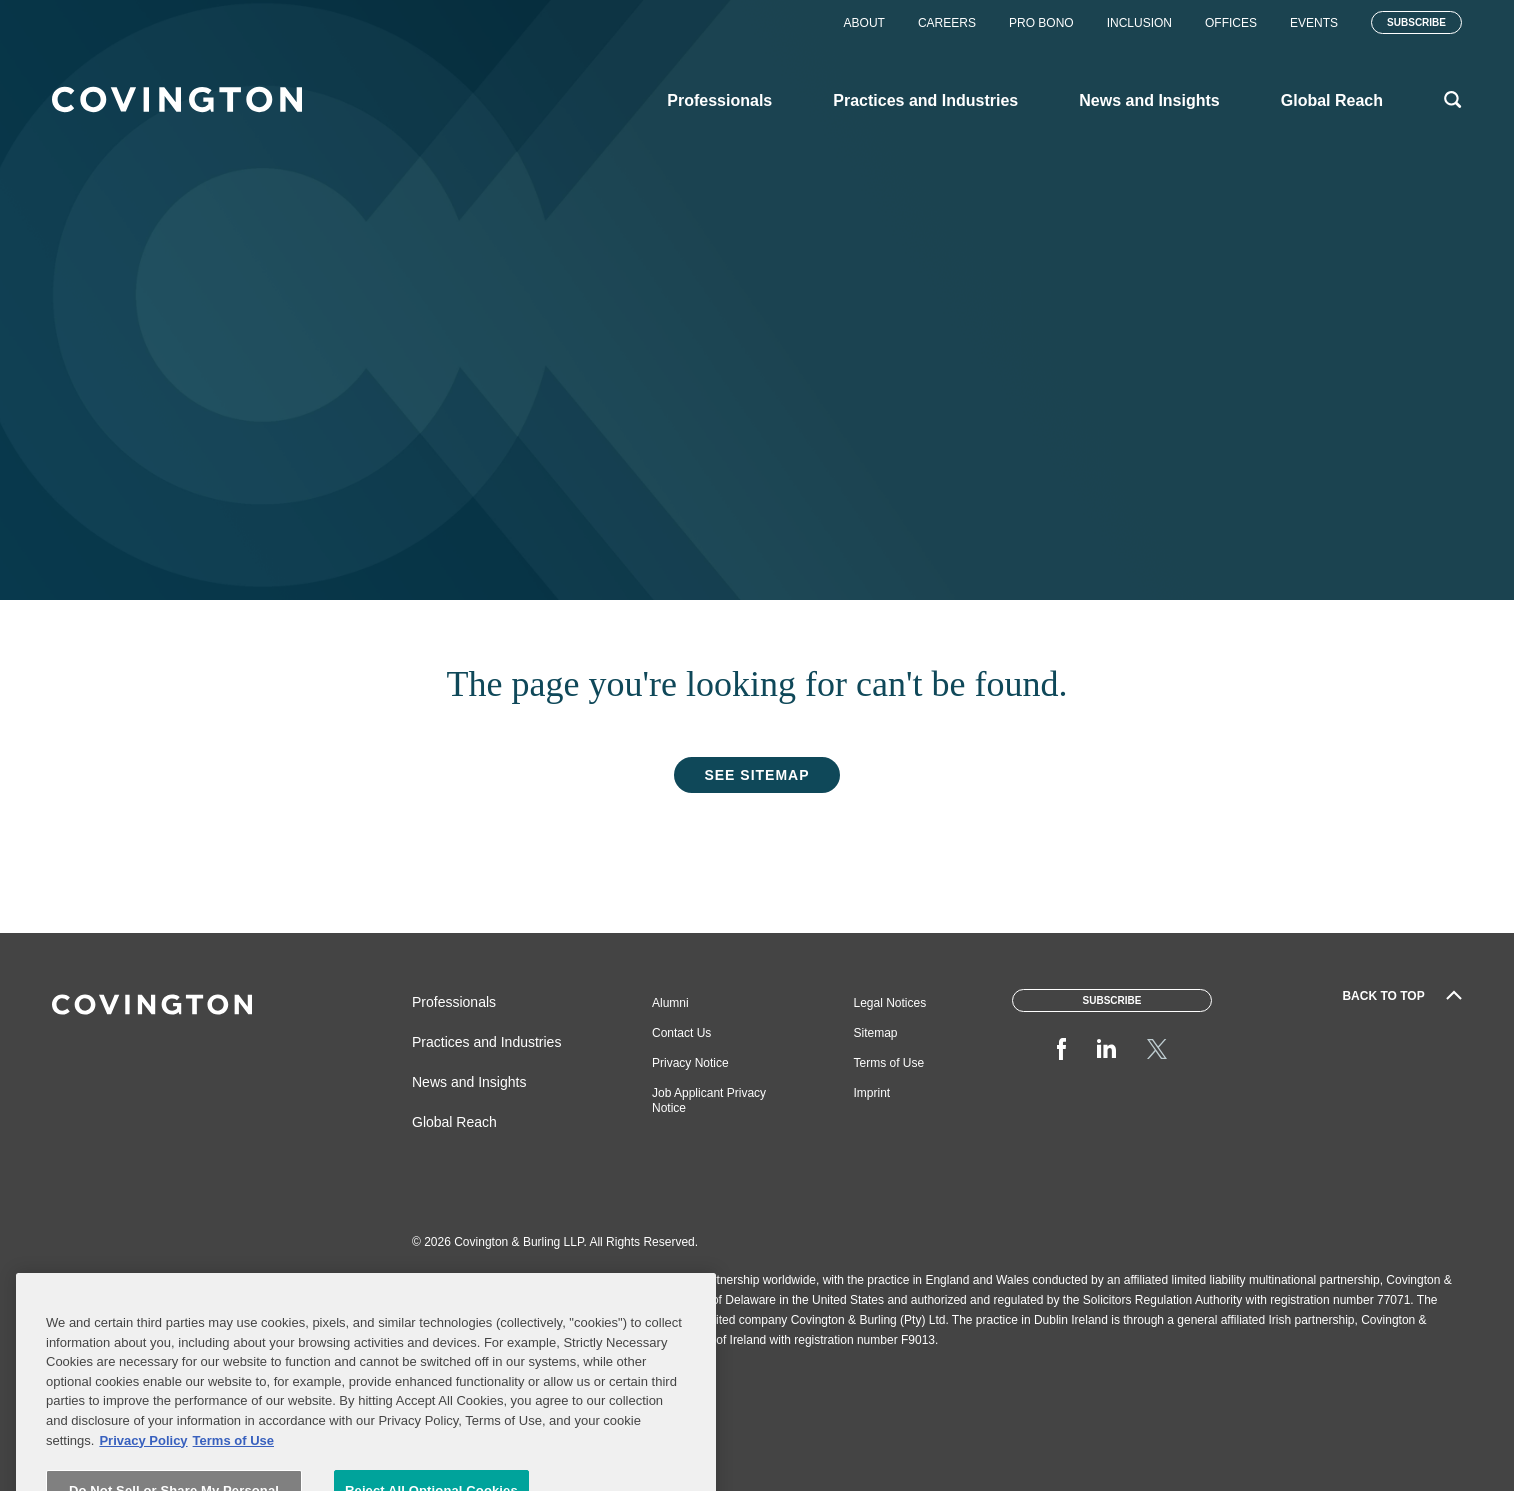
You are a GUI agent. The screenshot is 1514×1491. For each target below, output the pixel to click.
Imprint (872, 1093)
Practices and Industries (486, 1042)
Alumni (670, 1003)
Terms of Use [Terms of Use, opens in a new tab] (233, 1467)
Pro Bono (1041, 23)
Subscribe (1416, 22)
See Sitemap (756, 775)
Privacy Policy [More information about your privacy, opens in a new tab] (143, 1467)
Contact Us (681, 1033)
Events (1314, 23)
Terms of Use (889, 1063)
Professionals (454, 1002)
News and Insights (469, 1082)
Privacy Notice (690, 1063)
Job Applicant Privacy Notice (709, 1100)
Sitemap (876, 1033)
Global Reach (454, 1122)
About (864, 23)
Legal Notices (890, 1003)
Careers (947, 23)
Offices (1231, 23)
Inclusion (1139, 23)
